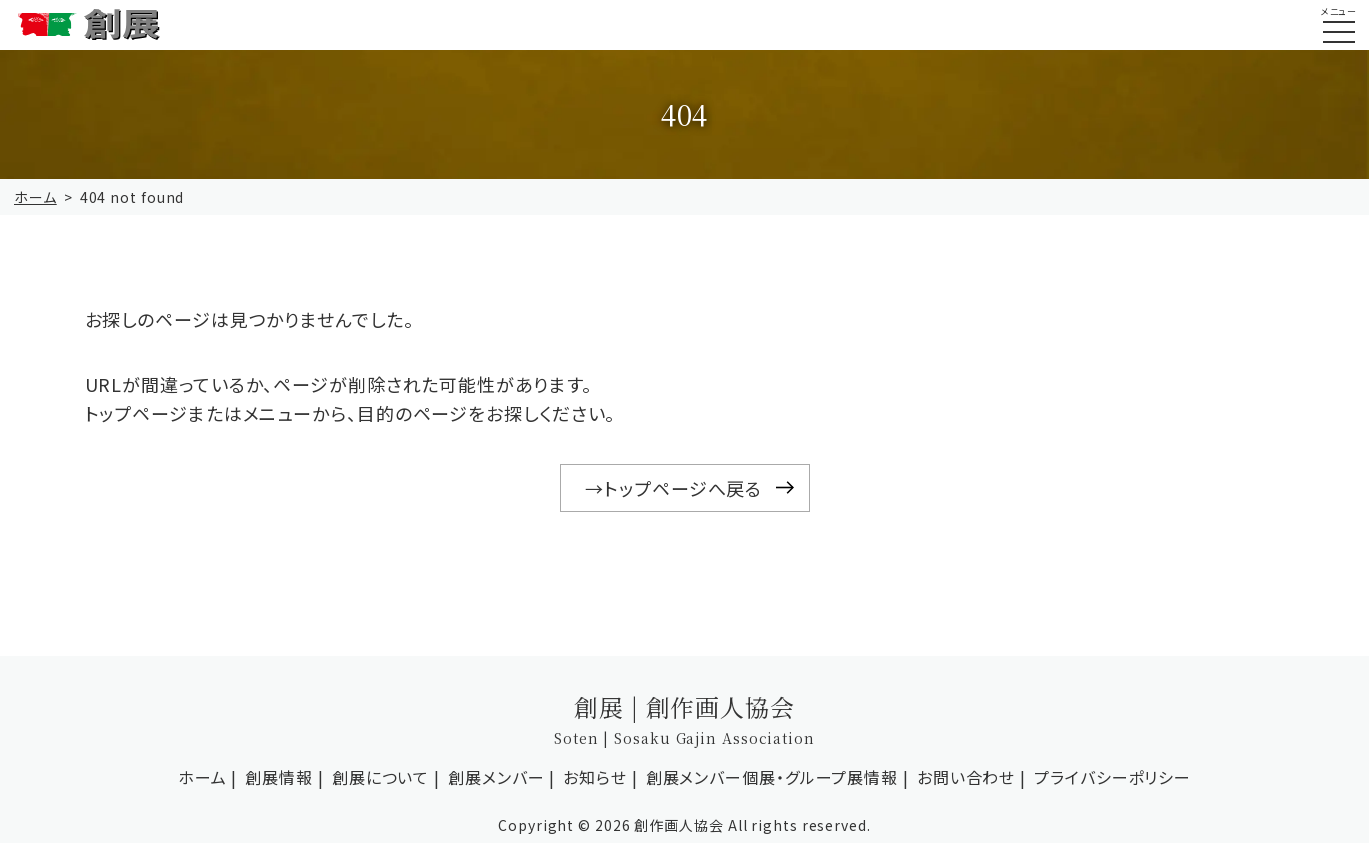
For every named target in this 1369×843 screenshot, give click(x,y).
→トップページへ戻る (673, 488)
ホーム (35, 197)
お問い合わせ (966, 777)
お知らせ (595, 777)
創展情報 (279, 777)
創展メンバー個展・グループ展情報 (772, 777)
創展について (380, 777)
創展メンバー (496, 777)
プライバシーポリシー (1112, 777)
